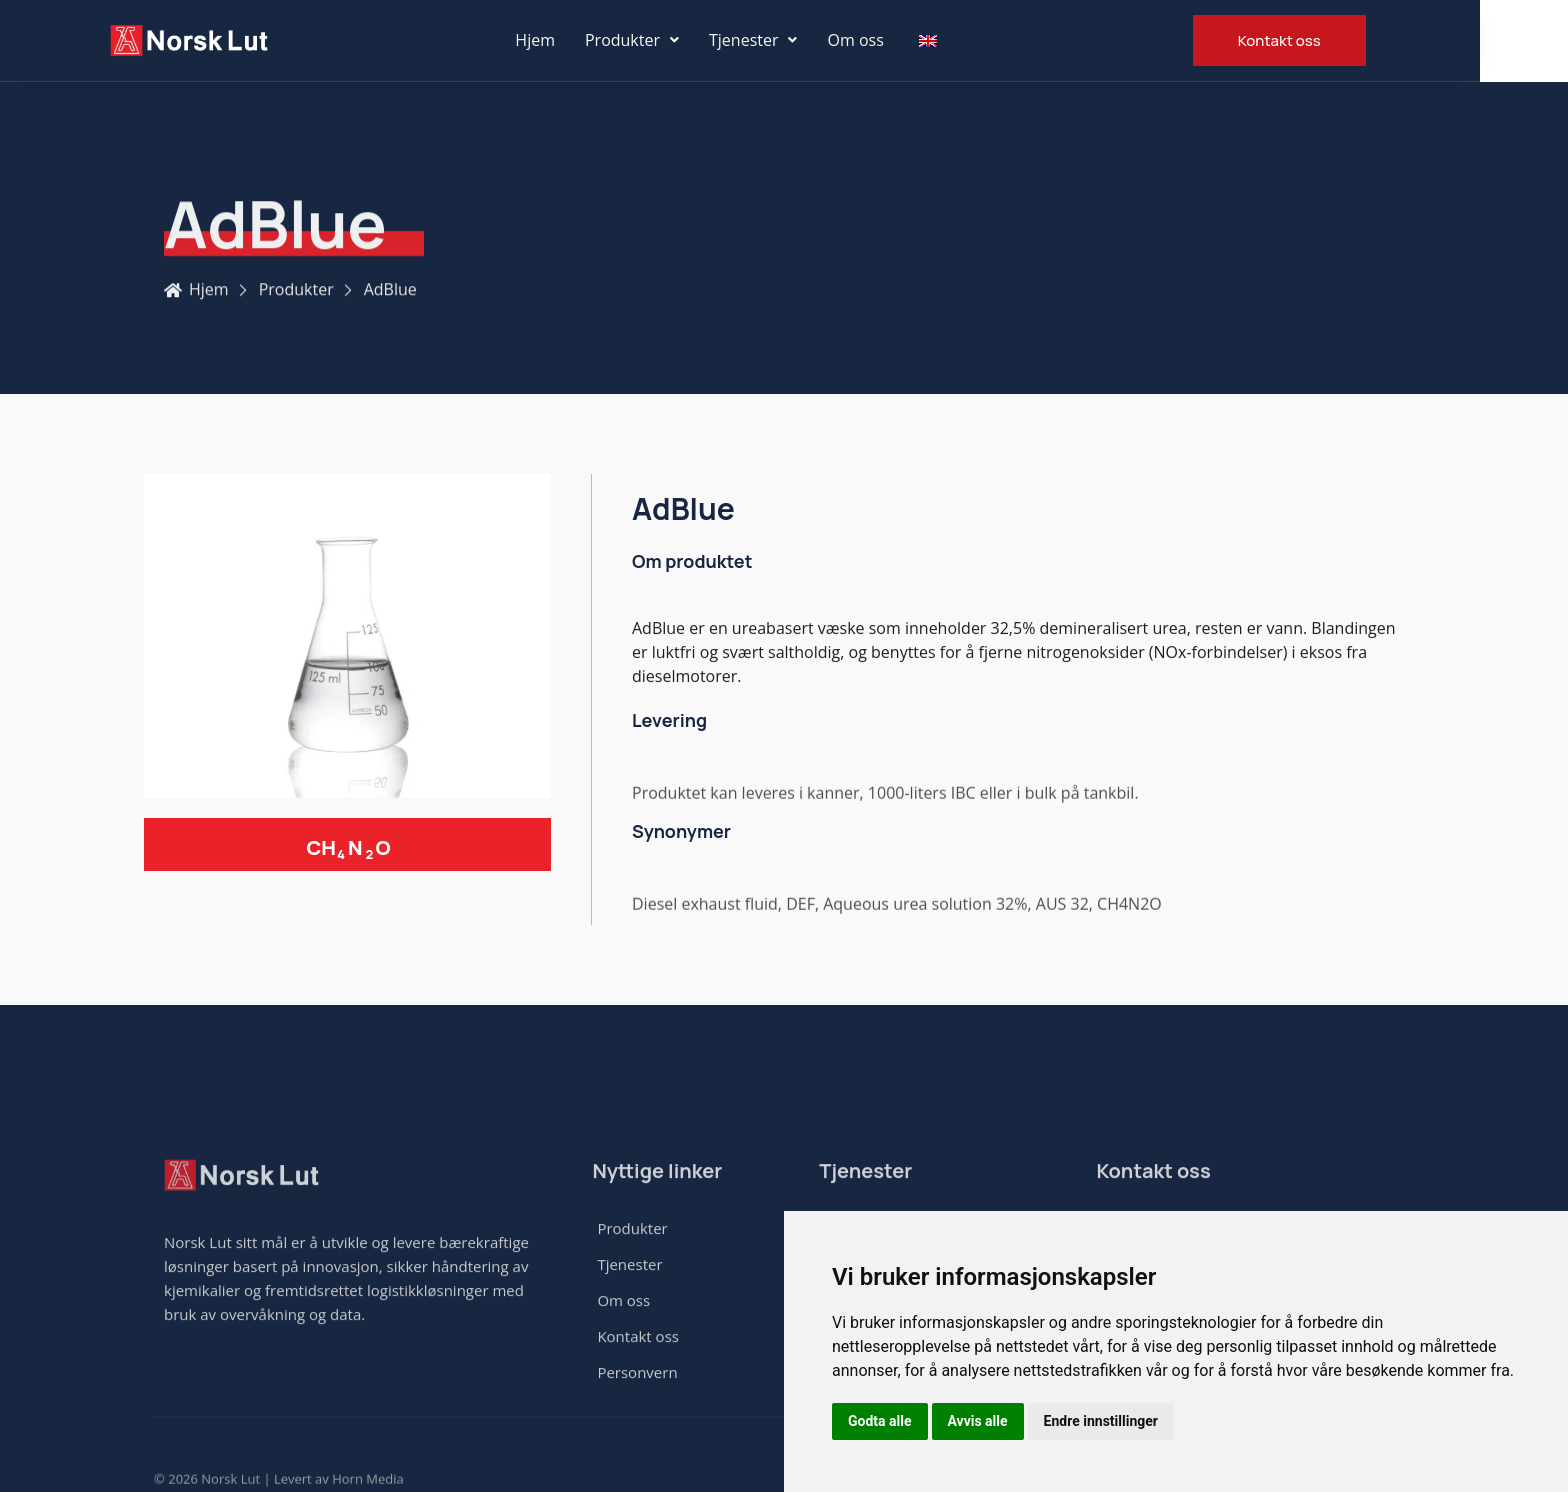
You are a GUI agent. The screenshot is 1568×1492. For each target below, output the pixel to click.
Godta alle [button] (880, 1421)
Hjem (579, 40)
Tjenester (797, 40)
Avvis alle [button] (978, 1421)
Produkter (676, 40)
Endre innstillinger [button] (1101, 1421)
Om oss (900, 40)
